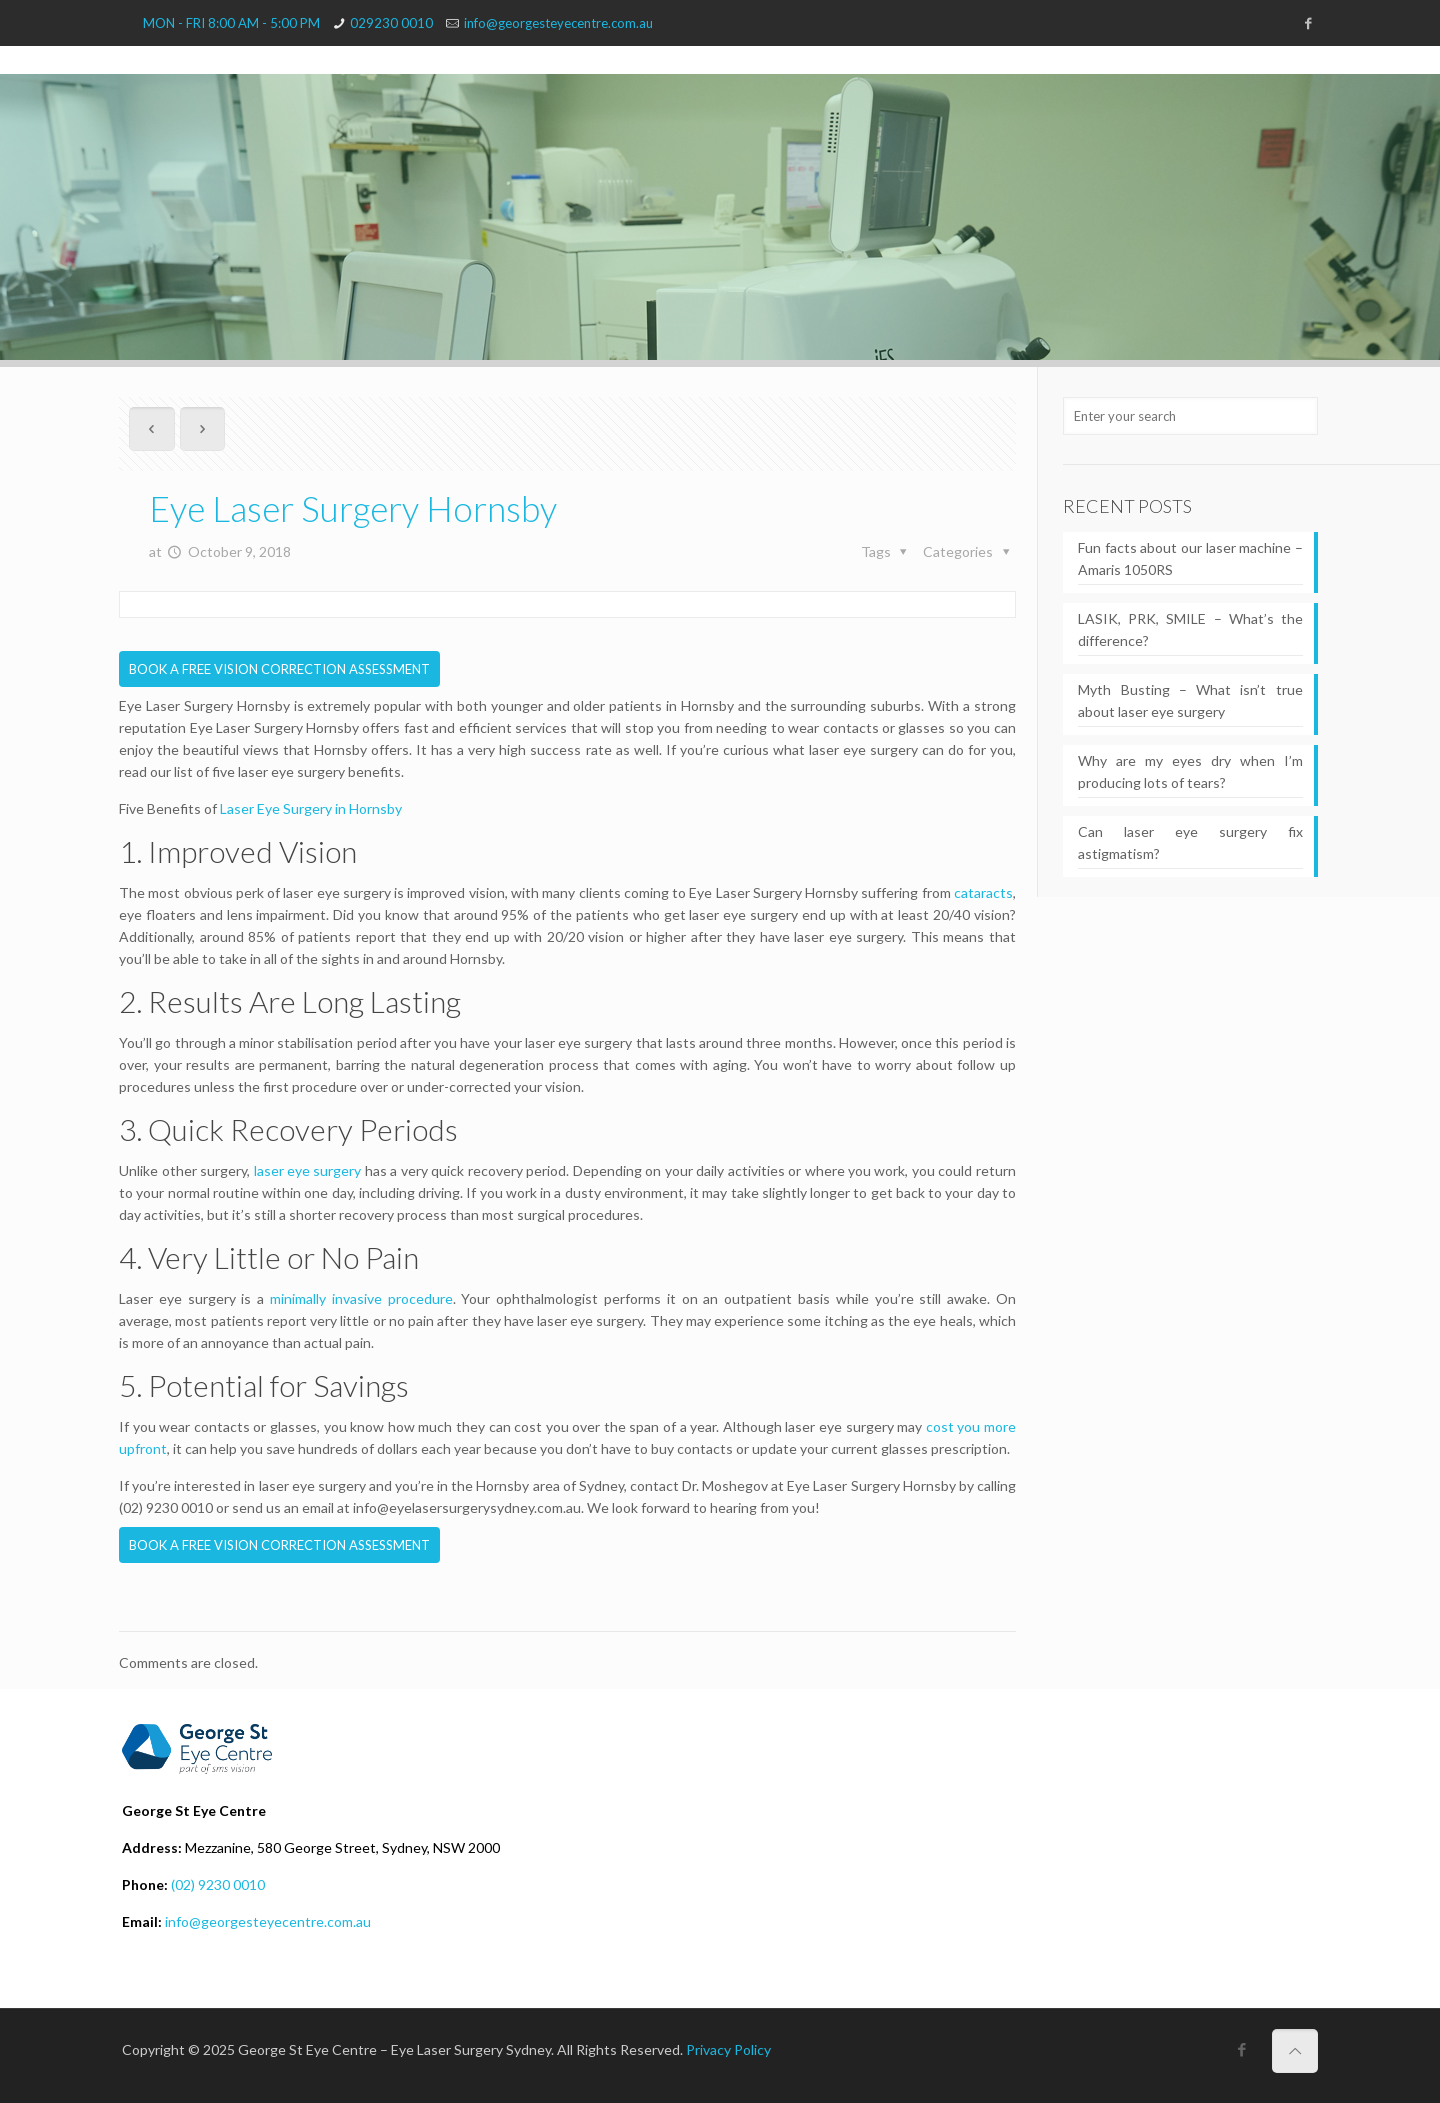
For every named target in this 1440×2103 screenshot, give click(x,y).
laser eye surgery (308, 1170)
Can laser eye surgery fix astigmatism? (1190, 842)
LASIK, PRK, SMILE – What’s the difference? (1190, 629)
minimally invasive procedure (361, 1298)
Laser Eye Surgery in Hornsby (311, 808)
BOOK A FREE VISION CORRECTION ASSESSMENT (279, 669)
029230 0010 (391, 23)
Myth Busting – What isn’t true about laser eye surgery (1190, 700)
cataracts (983, 892)
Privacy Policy (728, 2049)
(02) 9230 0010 (218, 1884)
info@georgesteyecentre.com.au (558, 23)
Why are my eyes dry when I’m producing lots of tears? (1190, 771)
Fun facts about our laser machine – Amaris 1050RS (1190, 558)
